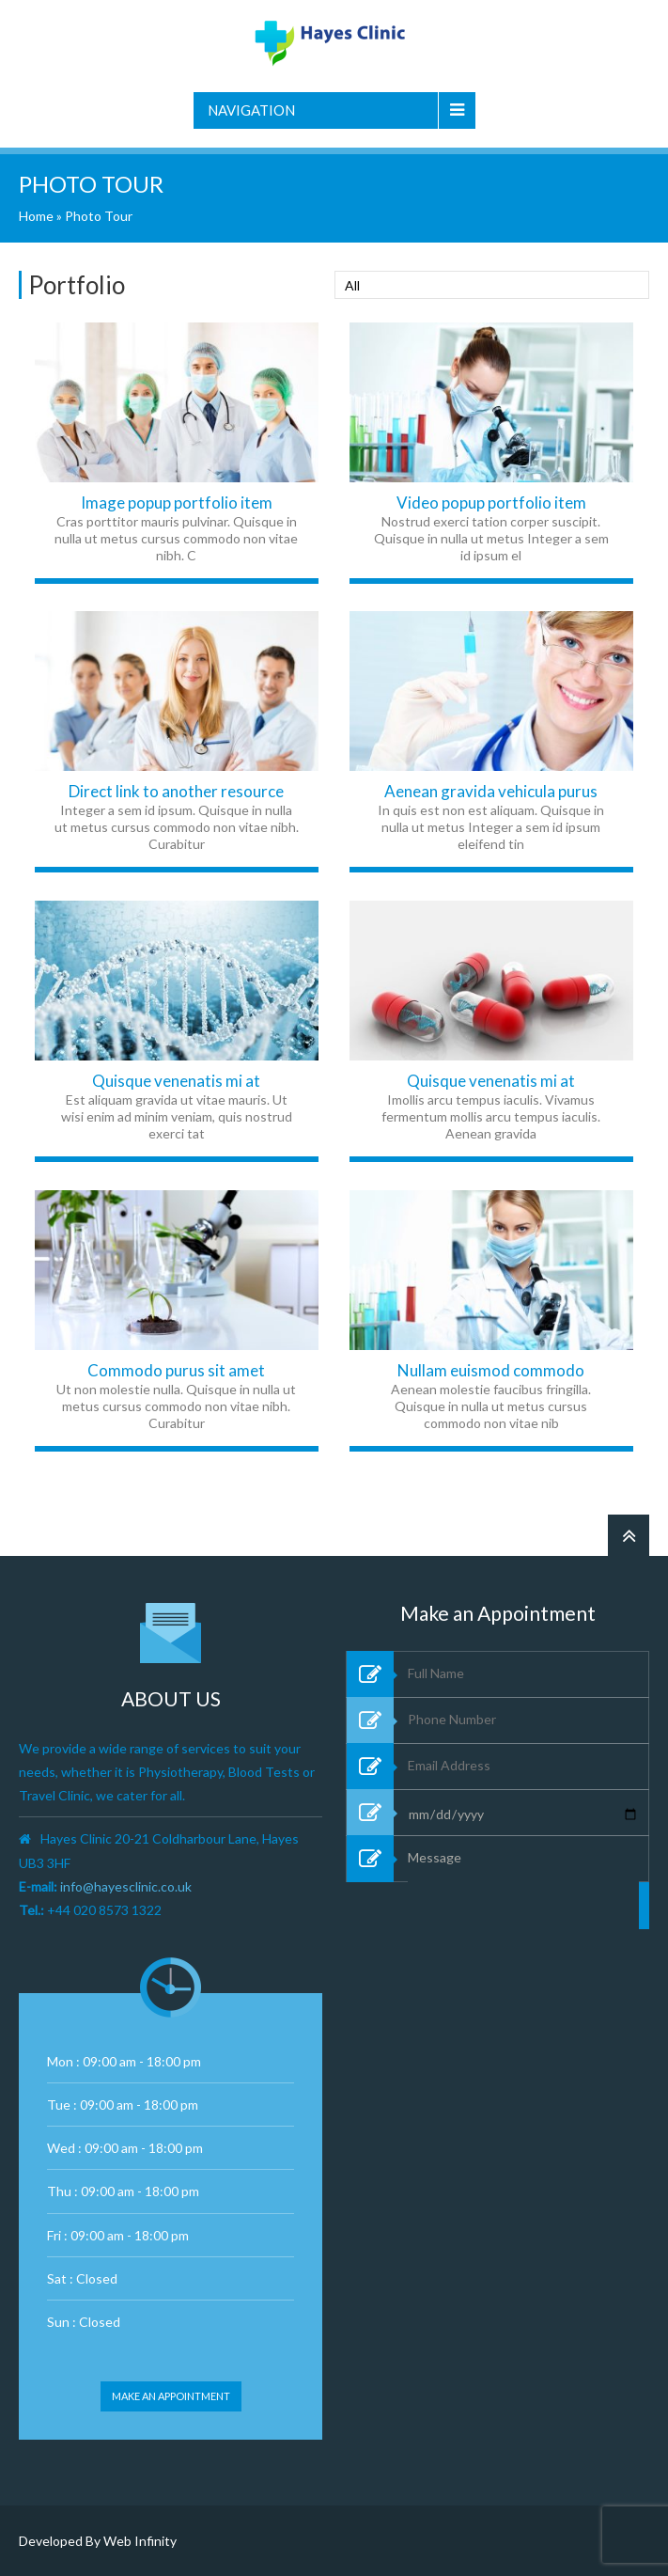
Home (36, 216)
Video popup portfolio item (491, 502)
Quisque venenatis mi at (176, 1081)
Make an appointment (171, 2396)
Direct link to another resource (176, 791)
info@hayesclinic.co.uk (126, 1886)
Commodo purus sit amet (176, 1370)
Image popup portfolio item (176, 502)
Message (523, 1946)
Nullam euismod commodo (490, 1370)
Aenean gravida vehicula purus (491, 791)
